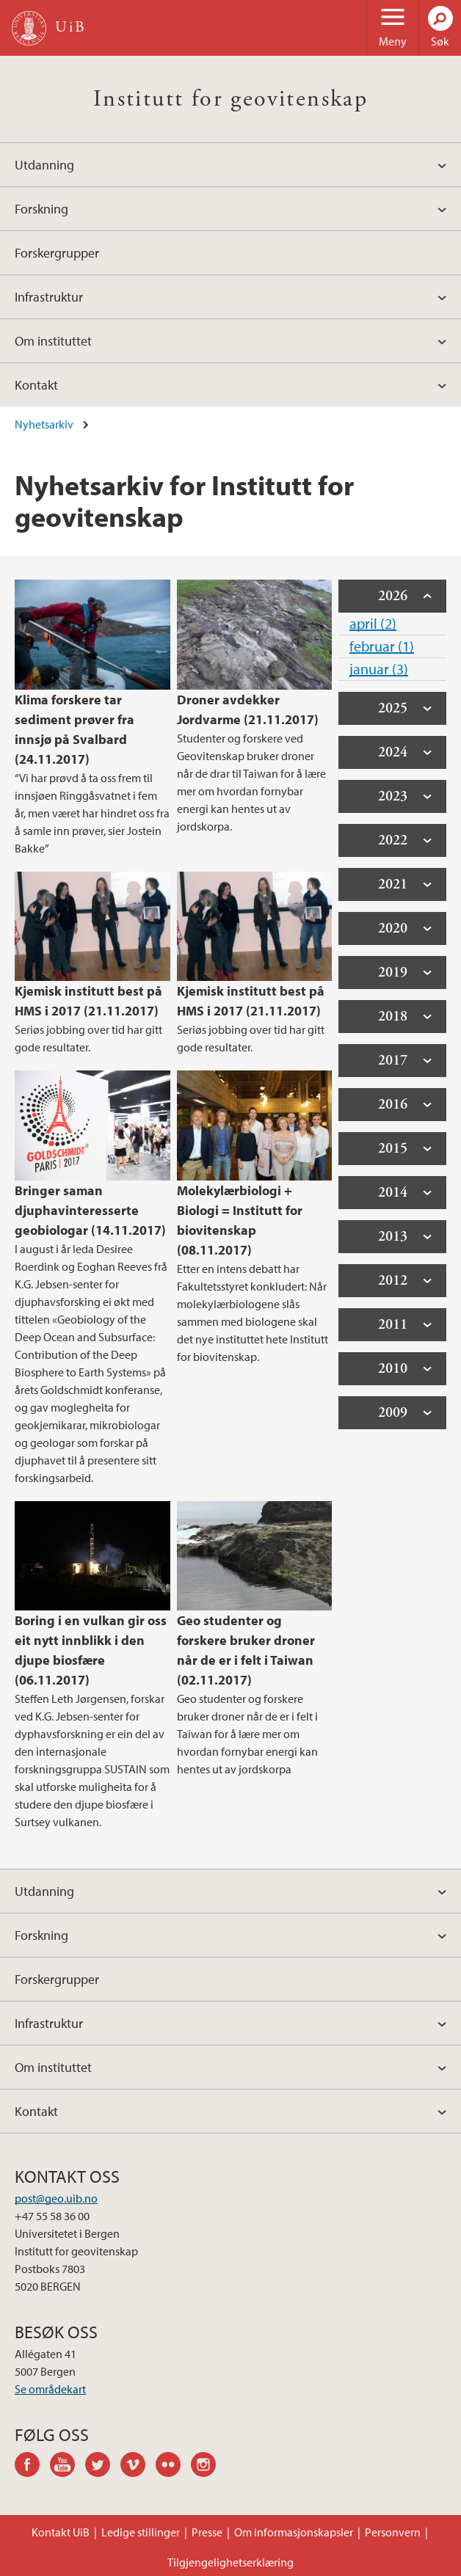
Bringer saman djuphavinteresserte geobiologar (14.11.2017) (90, 1210)
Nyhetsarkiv (44, 424)
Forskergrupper (57, 252)
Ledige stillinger (140, 2532)
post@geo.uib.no (56, 2198)
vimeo (138, 2466)
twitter (102, 2466)
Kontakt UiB (61, 2532)
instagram (208, 2466)
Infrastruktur (49, 296)
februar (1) (381, 646)
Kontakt (36, 384)
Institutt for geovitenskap (230, 99)
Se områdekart (50, 2389)
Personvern (393, 2532)
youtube (67, 2466)
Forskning (41, 208)
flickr (173, 2466)
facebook (32, 2466)
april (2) (372, 623)
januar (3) (378, 669)
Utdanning (44, 164)
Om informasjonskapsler (293, 2532)
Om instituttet (53, 340)
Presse (207, 2532)
